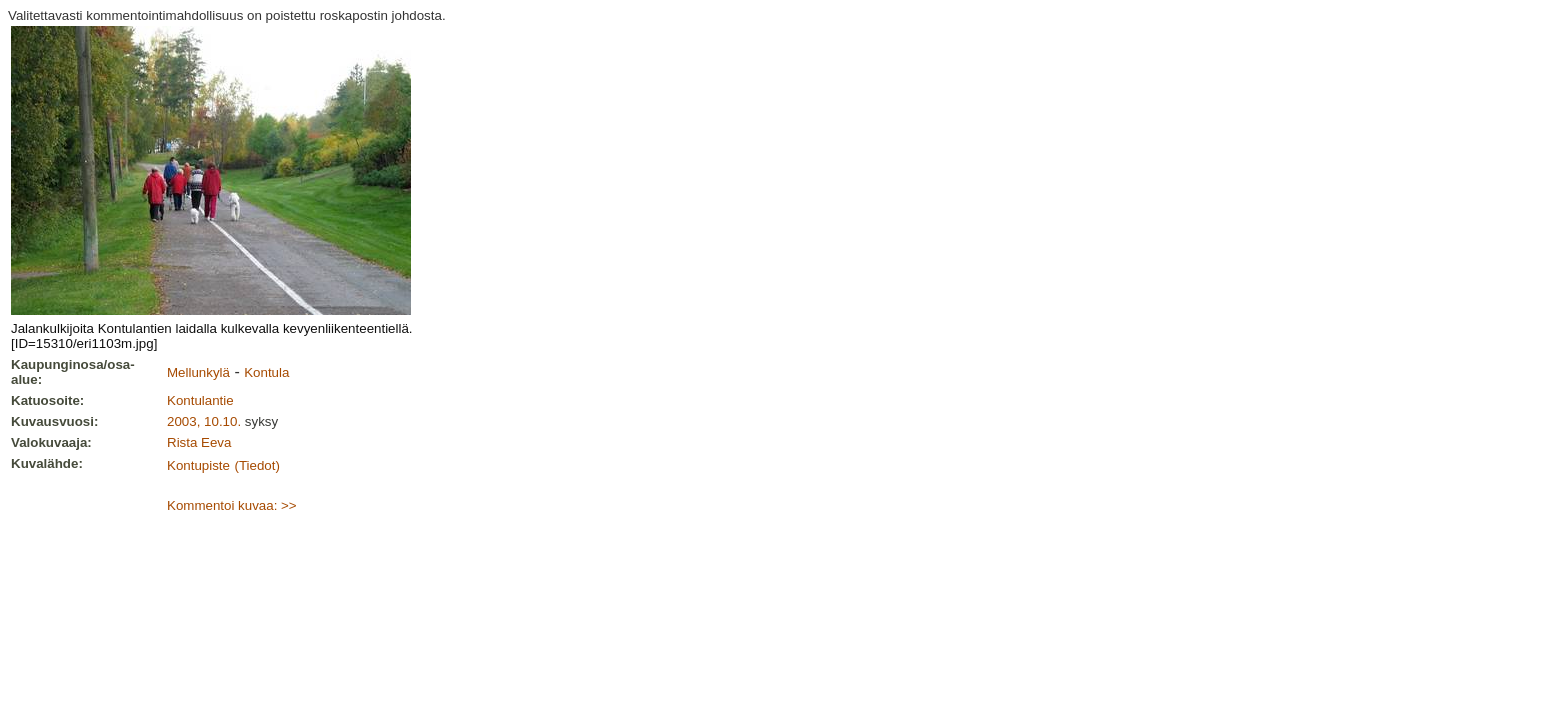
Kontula (266, 372)
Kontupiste (198, 465)
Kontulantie (200, 400)
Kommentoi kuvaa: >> (232, 505)
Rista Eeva (199, 442)
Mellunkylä (198, 372)
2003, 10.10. (204, 421)
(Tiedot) (256, 465)
